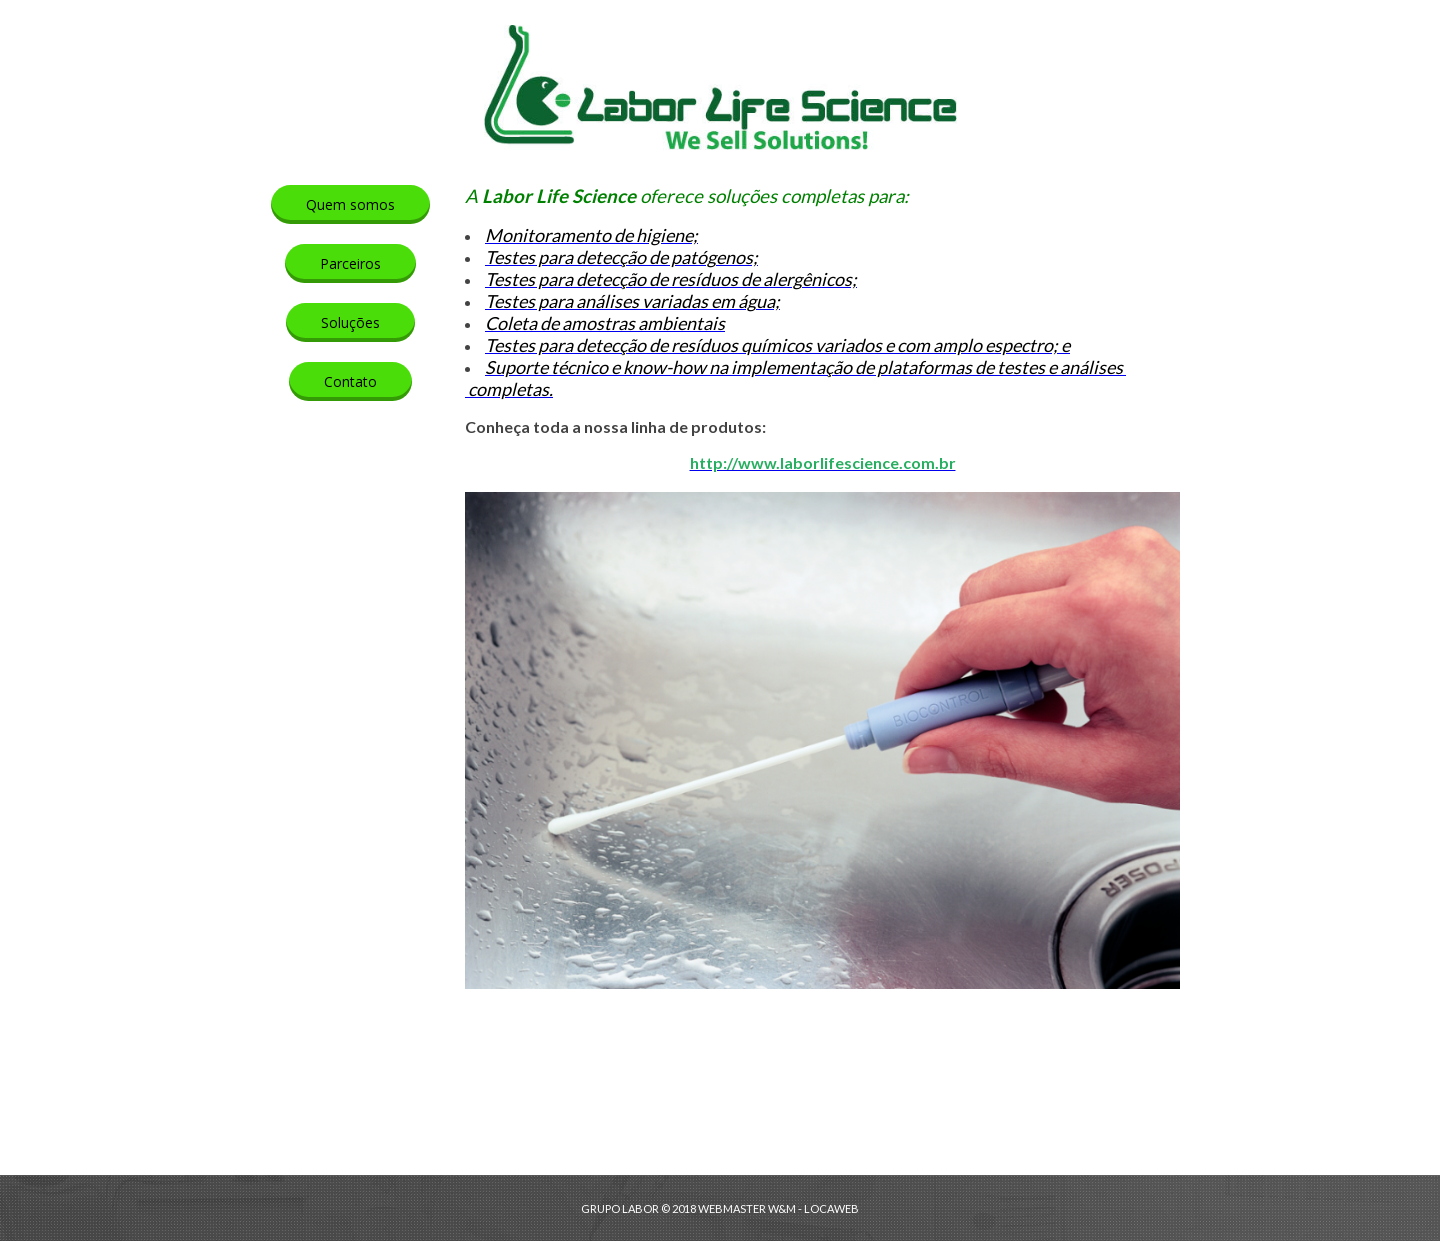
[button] (350, 204)
